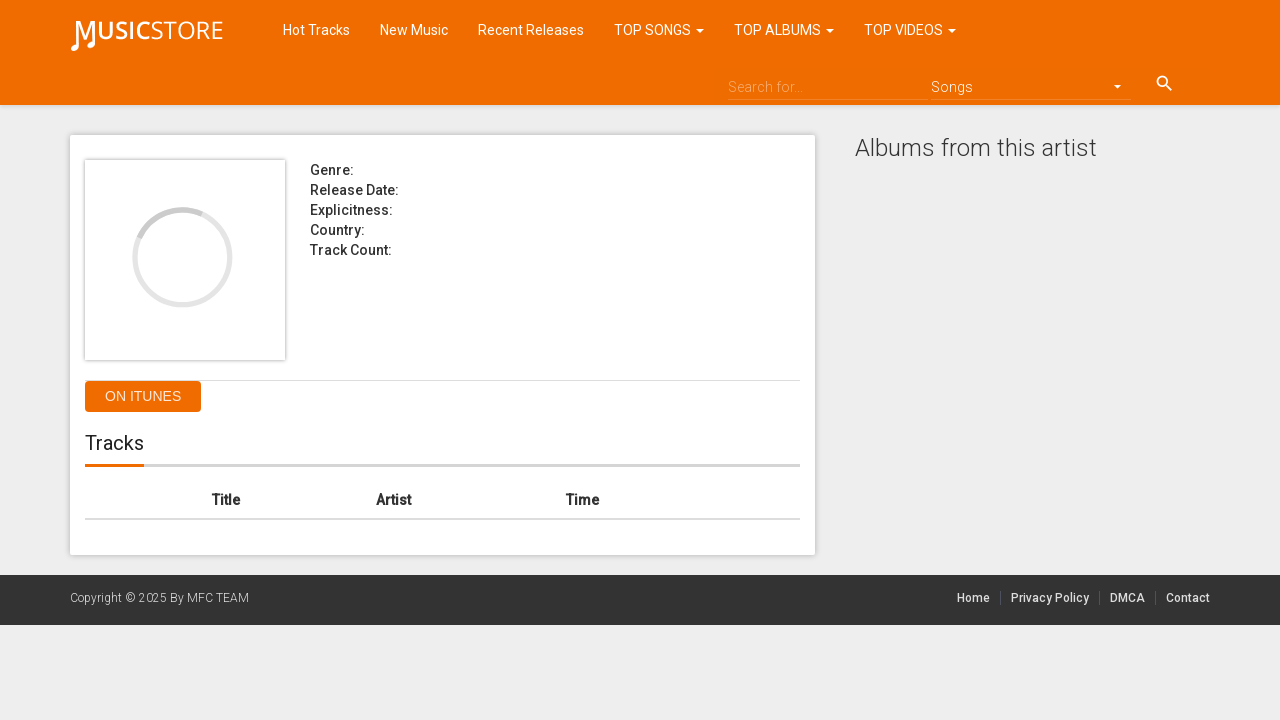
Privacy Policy (1050, 598)
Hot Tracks (316, 30)
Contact (1188, 598)
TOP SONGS (659, 30)
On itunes (143, 396)
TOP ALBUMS (784, 30)
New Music (414, 30)
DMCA (1133, 598)
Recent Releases (531, 30)
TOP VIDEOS (910, 30)
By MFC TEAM (209, 598)
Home (973, 598)
